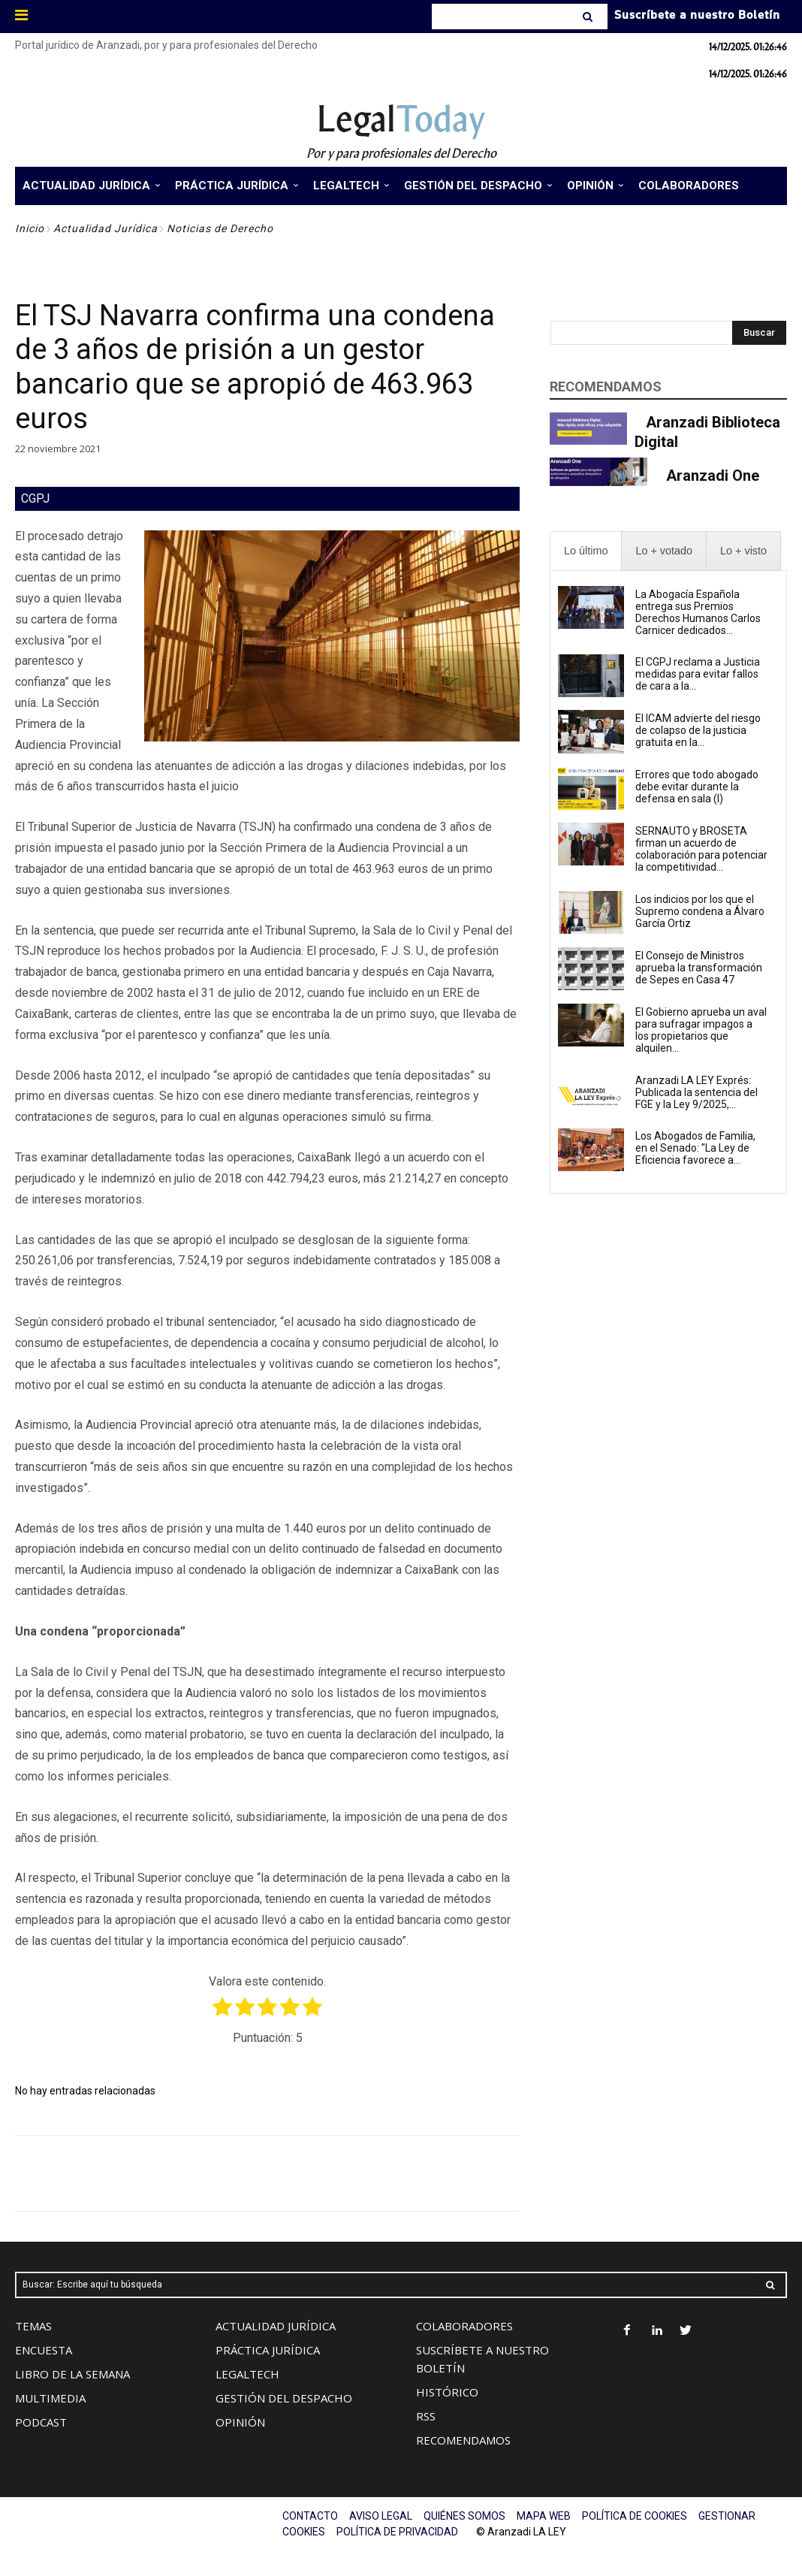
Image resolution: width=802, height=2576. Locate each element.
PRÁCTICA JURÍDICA (268, 2349)
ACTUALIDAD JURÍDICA (276, 2325)
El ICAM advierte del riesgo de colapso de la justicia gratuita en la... (698, 730)
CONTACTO (310, 2516)
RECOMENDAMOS (463, 2440)
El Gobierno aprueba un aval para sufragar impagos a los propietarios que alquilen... (701, 1030)
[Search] (589, 17)
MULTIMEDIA (50, 2397)
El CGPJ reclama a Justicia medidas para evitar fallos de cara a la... (697, 674)
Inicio (29, 228)
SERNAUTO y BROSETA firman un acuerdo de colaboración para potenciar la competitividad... (701, 849)
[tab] (586, 551)
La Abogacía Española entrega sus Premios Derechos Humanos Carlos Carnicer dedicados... (698, 612)
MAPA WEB (544, 2516)
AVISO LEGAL (380, 2516)
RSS (426, 2415)
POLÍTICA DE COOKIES (634, 2516)
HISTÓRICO (447, 2391)
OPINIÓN (240, 2422)
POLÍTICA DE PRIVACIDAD (397, 2532)
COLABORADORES (464, 2325)
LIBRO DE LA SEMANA (72, 2373)
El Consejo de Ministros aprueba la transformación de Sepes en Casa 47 (698, 968)
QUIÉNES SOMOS (464, 2516)
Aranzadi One (712, 476)
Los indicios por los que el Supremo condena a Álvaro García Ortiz (699, 911)
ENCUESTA (43, 2349)
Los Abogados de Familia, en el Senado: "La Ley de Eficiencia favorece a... (695, 1148)
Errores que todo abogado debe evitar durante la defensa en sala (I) (696, 787)
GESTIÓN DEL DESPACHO (284, 2397)
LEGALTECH (247, 2373)
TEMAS (33, 2325)
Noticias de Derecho (220, 228)
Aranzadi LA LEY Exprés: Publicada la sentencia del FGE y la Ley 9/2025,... (696, 1092)
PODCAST (41, 2422)
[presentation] (586, 551)
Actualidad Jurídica (105, 228)
